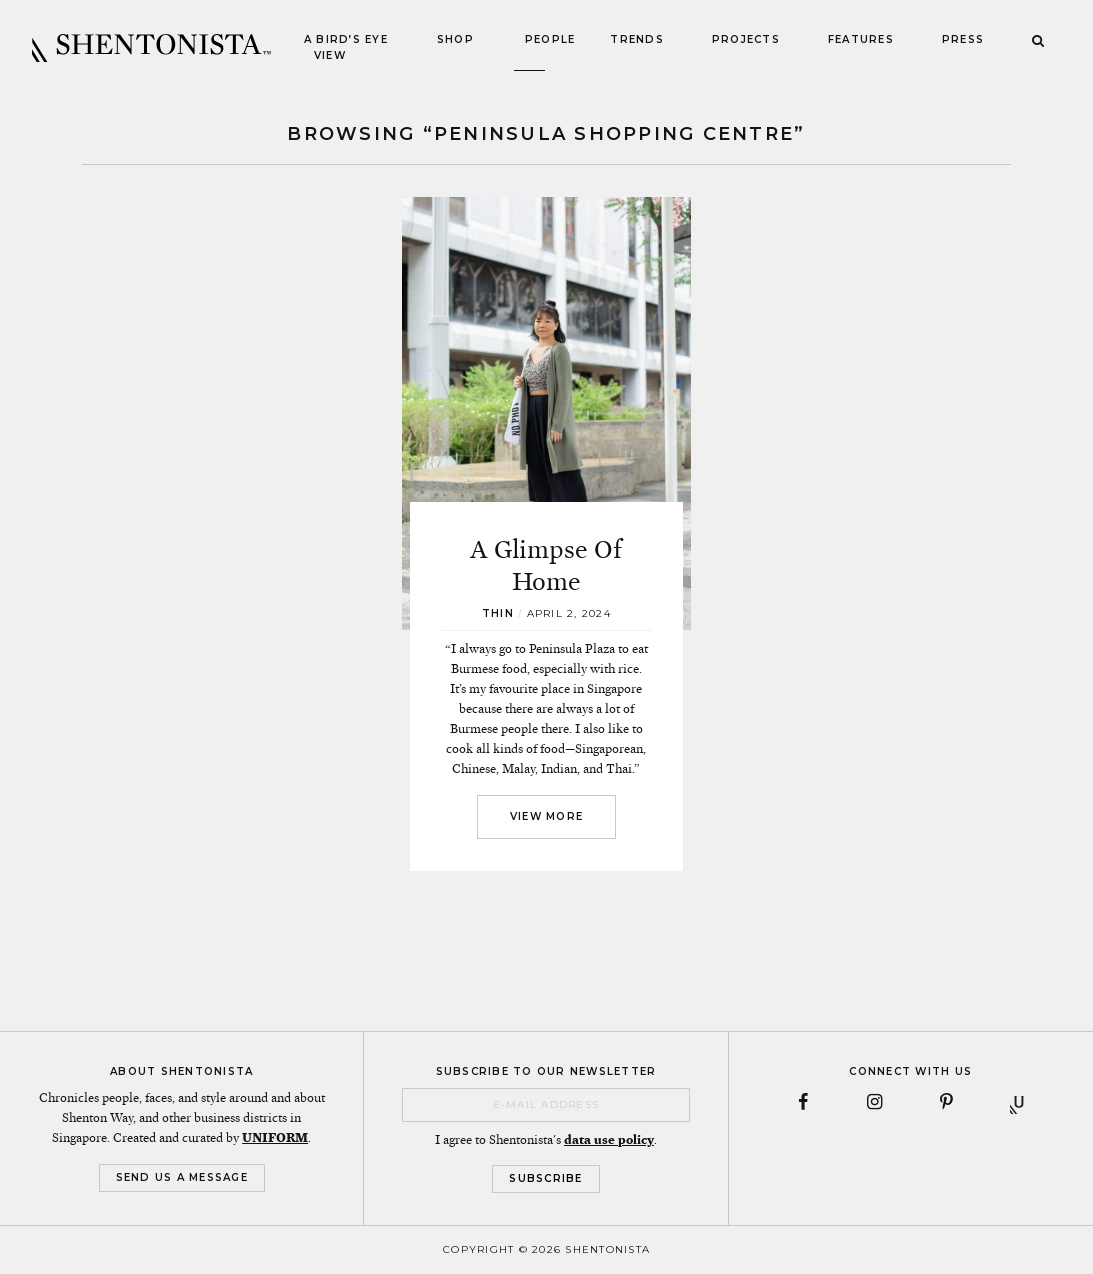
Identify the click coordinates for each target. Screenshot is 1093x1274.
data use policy (609, 1140)
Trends (637, 39)
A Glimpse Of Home (546, 565)
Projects (746, 39)
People (550, 39)
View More (546, 816)
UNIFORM (275, 1138)
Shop (455, 39)
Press (963, 39)
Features (861, 39)
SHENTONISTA (151, 48)
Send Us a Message (182, 1177)
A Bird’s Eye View (346, 47)
